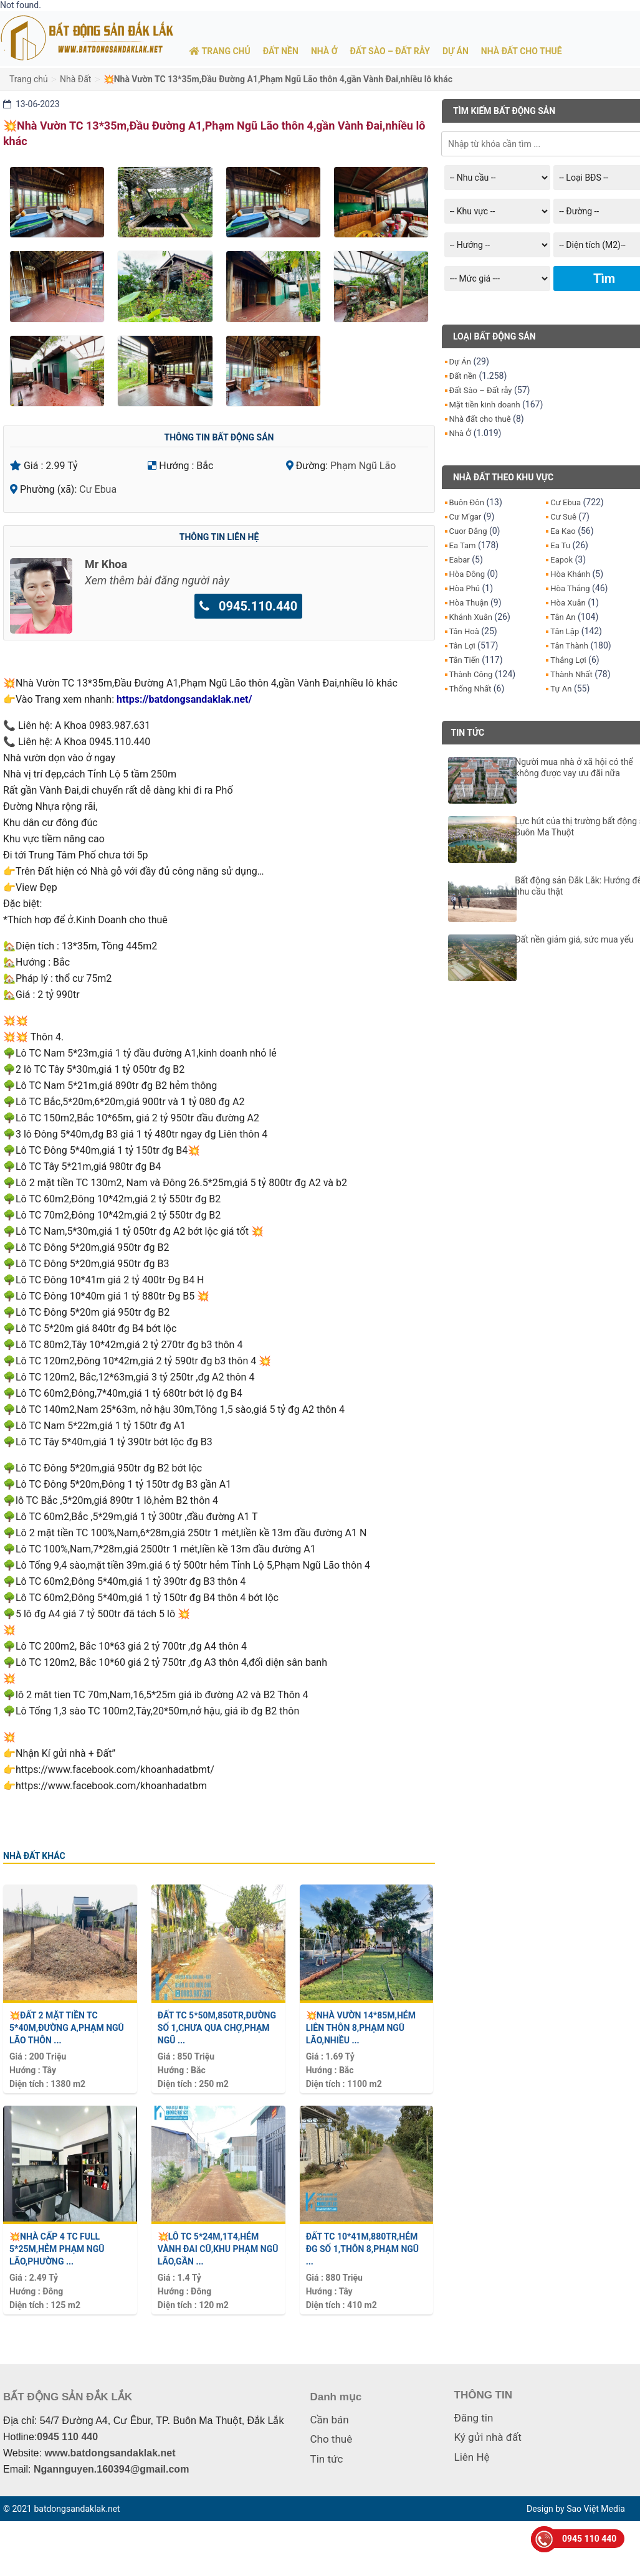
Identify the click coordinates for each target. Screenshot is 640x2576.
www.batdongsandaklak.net (109, 2453)
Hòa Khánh (570, 574)
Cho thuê (331, 2439)
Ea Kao (562, 531)
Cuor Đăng (468, 531)
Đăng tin (474, 2418)
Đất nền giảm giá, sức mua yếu (574, 939)
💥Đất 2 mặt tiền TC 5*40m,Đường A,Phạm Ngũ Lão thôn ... (66, 2027)
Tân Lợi (462, 645)
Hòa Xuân (567, 602)
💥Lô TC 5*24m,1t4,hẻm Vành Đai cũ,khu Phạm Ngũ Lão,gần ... (218, 2248)
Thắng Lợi (568, 660)
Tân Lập (564, 631)
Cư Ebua (98, 489)
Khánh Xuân (470, 617)
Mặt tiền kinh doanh (484, 404)
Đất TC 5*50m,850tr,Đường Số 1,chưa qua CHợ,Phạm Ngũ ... (217, 2027)
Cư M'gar (465, 516)
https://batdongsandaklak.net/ (184, 699)
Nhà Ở (460, 433)
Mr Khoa (106, 564)
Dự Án (460, 361)
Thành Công (471, 674)
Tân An (562, 617)
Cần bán (329, 2419)
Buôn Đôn (466, 502)
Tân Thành (569, 645)
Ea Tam (462, 545)
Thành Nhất (571, 674)
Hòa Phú (464, 588)
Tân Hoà (464, 631)
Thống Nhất (470, 688)
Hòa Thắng (570, 588)
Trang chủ (28, 79)
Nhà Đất (75, 79)
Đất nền (463, 376)
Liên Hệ (472, 2457)
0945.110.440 (248, 606)
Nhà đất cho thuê (480, 419)
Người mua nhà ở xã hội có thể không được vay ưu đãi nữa (574, 767)
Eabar (459, 559)
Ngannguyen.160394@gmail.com (111, 2469)
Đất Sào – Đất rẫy (480, 390)
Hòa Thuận (469, 602)
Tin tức (326, 2459)
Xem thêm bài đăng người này (157, 580)
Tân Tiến (464, 660)
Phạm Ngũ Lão (363, 466)
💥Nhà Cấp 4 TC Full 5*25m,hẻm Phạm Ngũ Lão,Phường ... (56, 2248)
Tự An (560, 688)
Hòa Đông (467, 574)
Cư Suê (563, 516)
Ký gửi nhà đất (488, 2437)
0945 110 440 (67, 2436)
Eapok (561, 559)
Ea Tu (560, 545)
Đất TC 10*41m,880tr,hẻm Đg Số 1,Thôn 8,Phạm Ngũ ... (362, 2248)
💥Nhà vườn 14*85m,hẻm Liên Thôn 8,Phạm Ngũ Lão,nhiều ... (361, 2027)
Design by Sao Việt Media (576, 2509)
